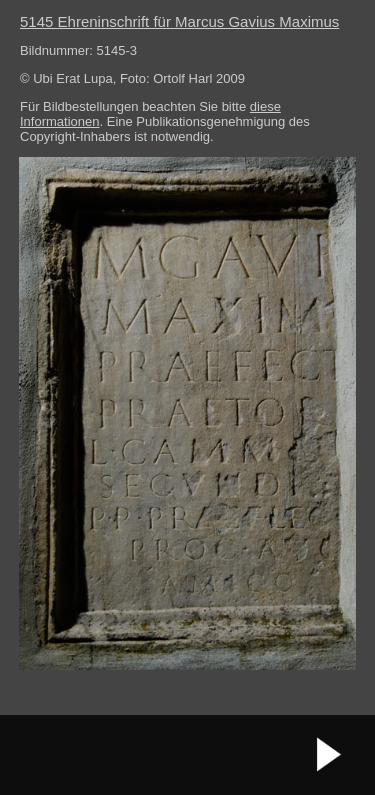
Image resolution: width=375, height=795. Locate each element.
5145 (179, 21)
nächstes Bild (330, 755)
